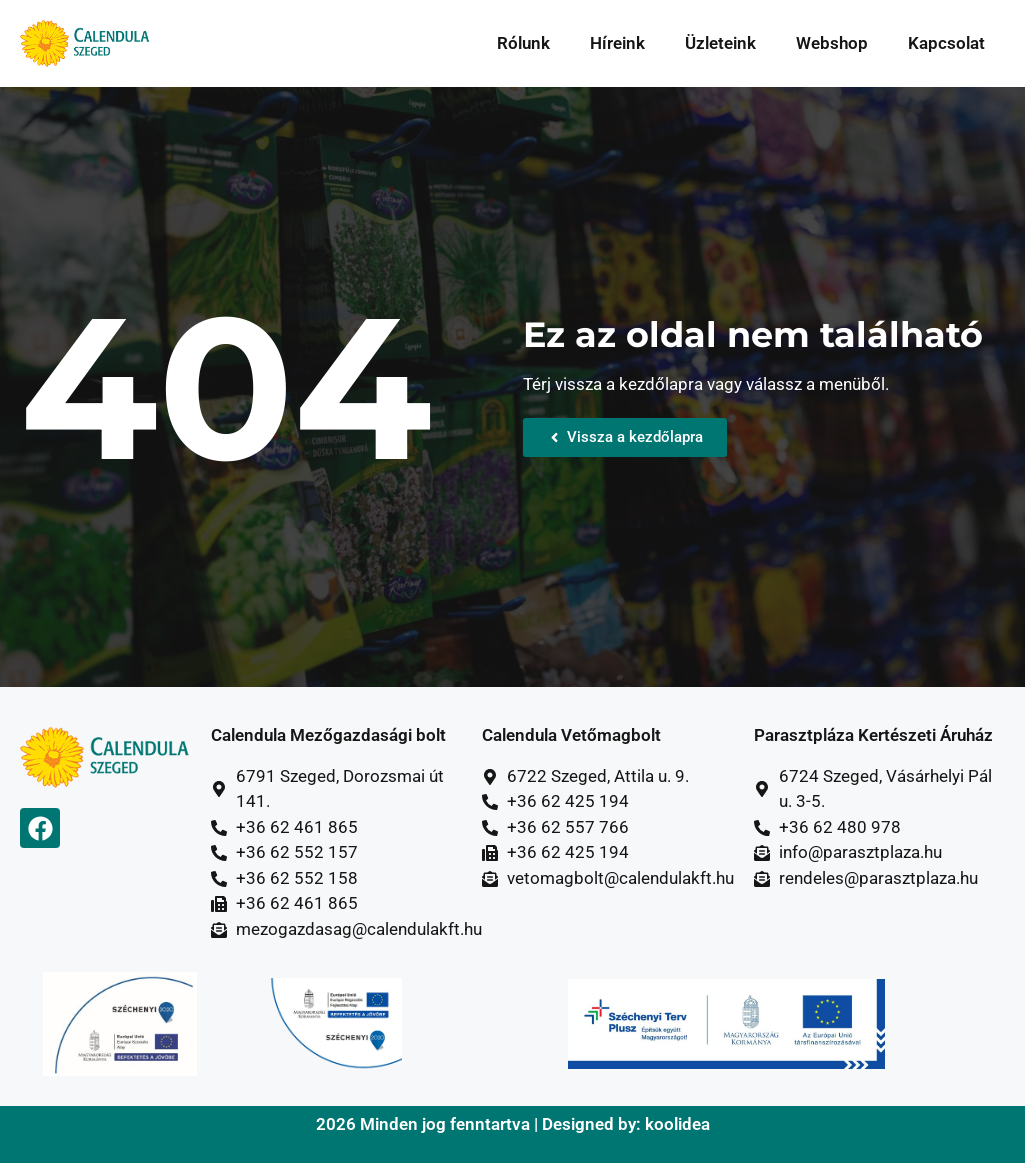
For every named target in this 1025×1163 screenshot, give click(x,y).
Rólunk (523, 43)
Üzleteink (720, 43)
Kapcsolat (946, 43)
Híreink (617, 43)
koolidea (677, 1124)
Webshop (832, 43)
